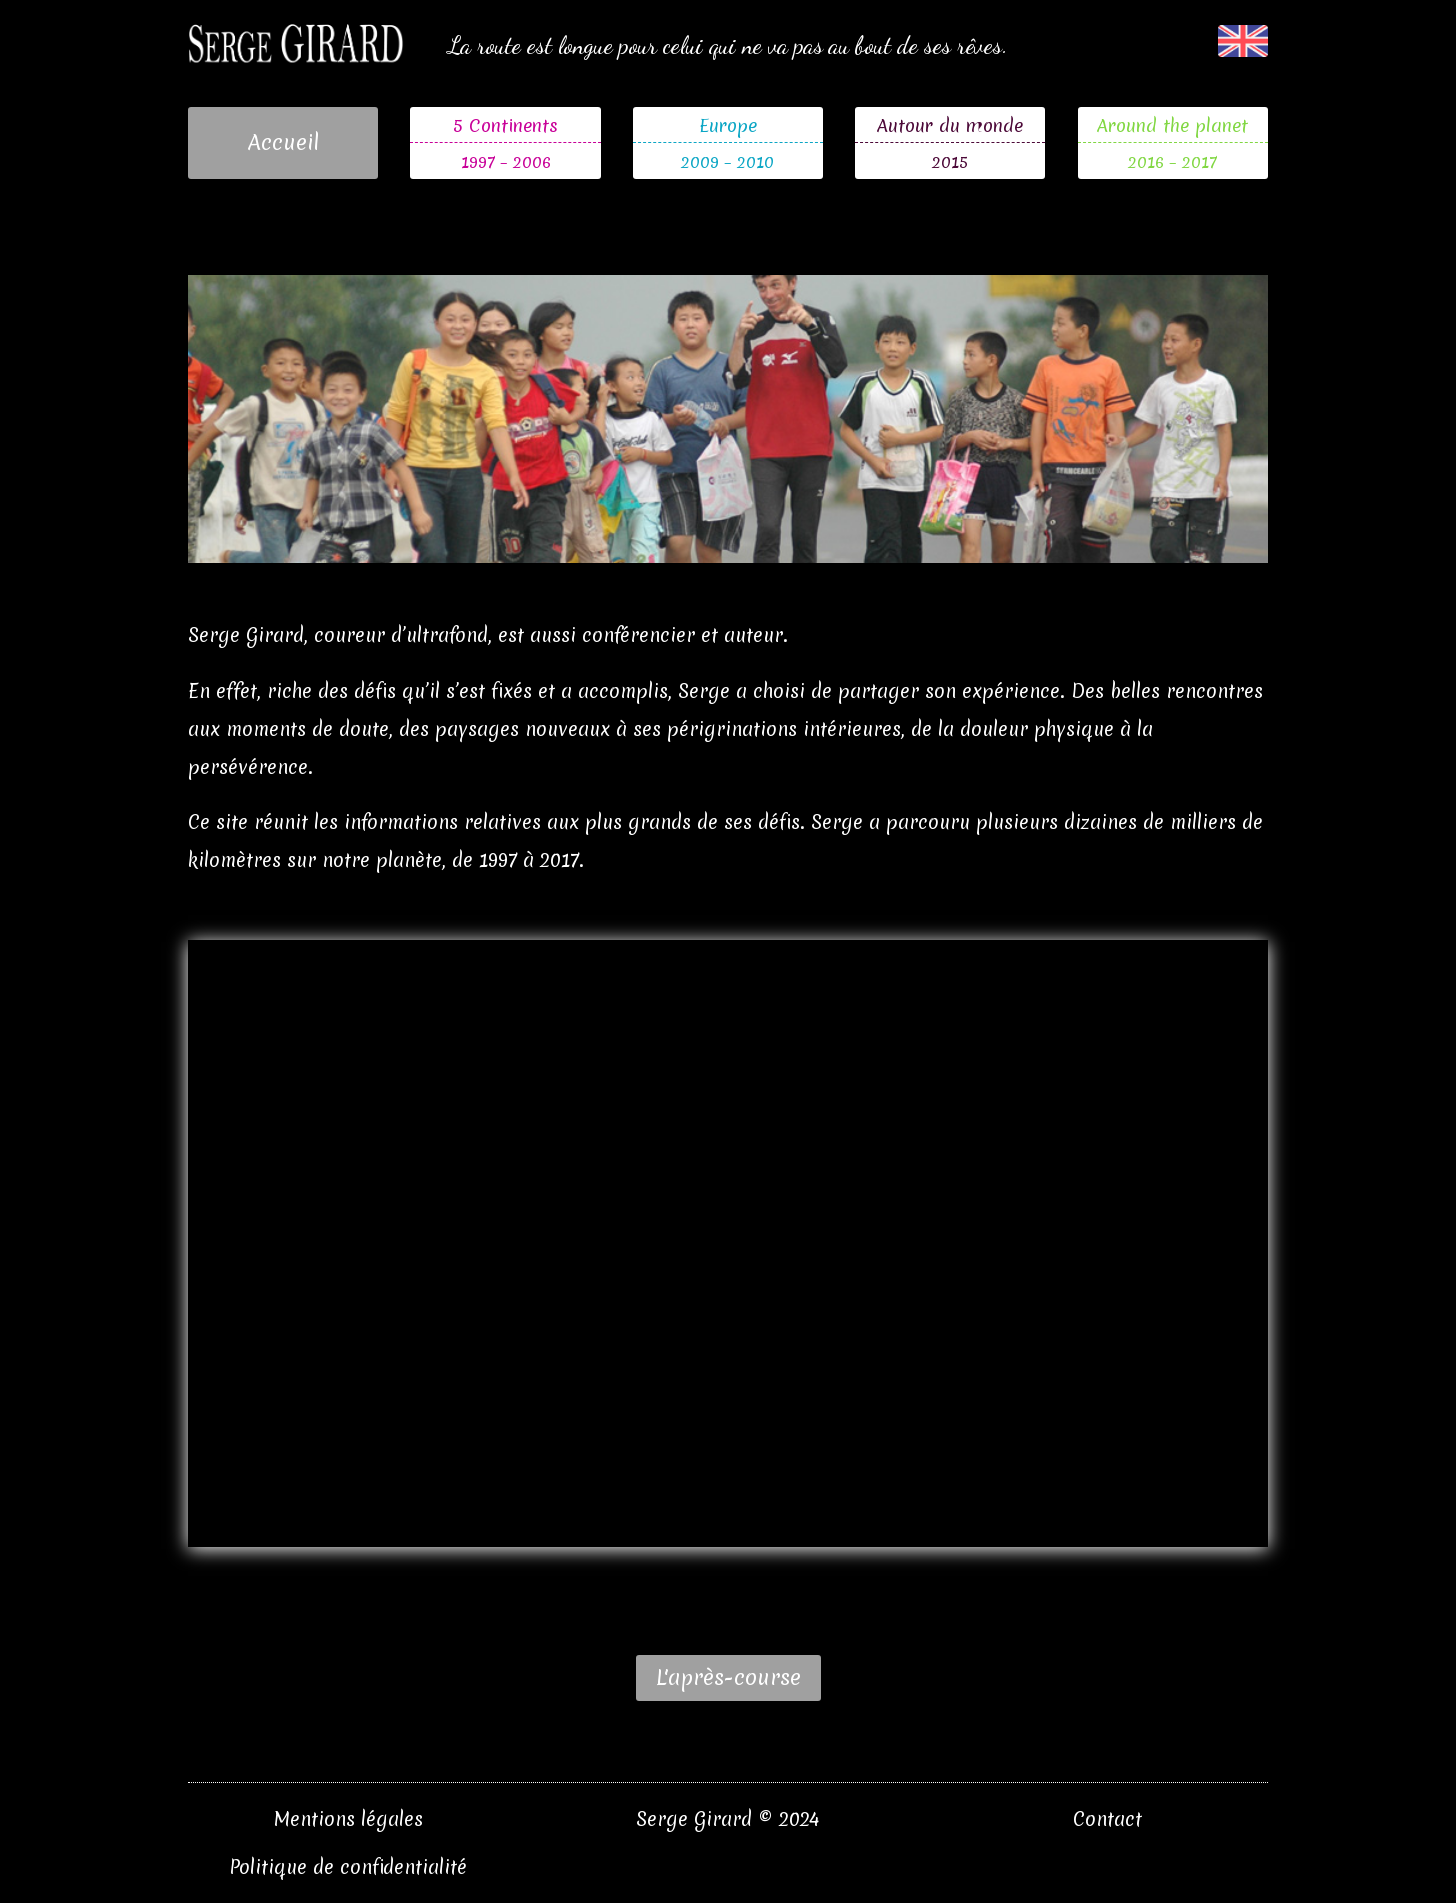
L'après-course (728, 1677)
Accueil (283, 142)
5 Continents (505, 125)
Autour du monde (950, 125)
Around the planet (1172, 125)
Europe (728, 125)
